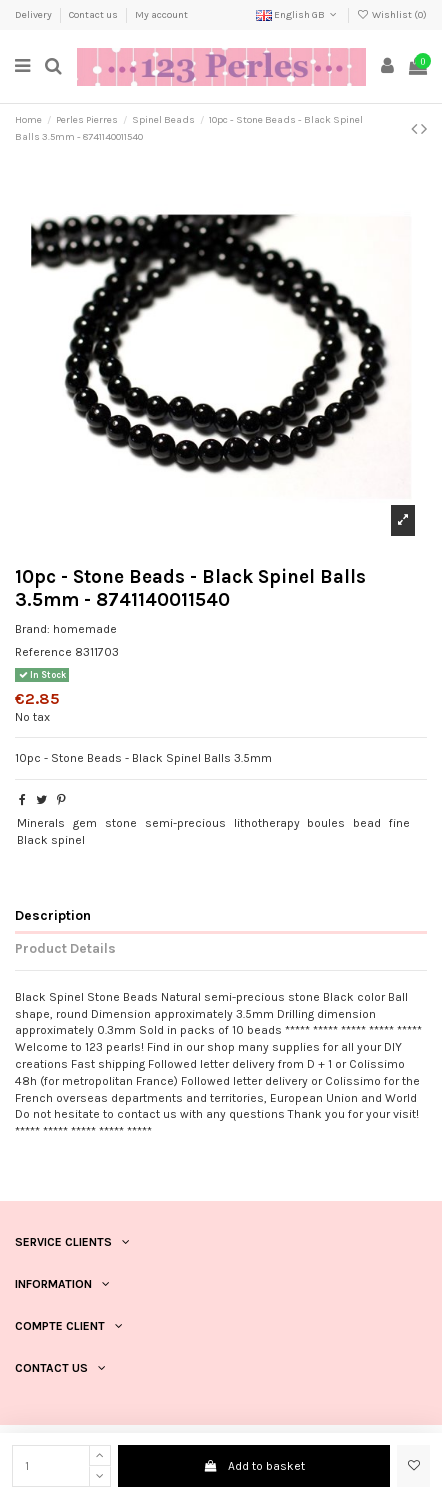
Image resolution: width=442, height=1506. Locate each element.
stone (121, 823)
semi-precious (185, 823)
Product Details (65, 948)
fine (399, 823)
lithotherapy (267, 823)
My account (161, 15)
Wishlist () (392, 15)
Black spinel (51, 840)
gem (85, 823)
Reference (43, 652)
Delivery (34, 15)
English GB (298, 15)
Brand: (32, 629)
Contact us (94, 15)
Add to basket (253, 1466)
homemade (85, 629)
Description (53, 915)
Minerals (41, 823)
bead (367, 823)
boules (326, 823)
